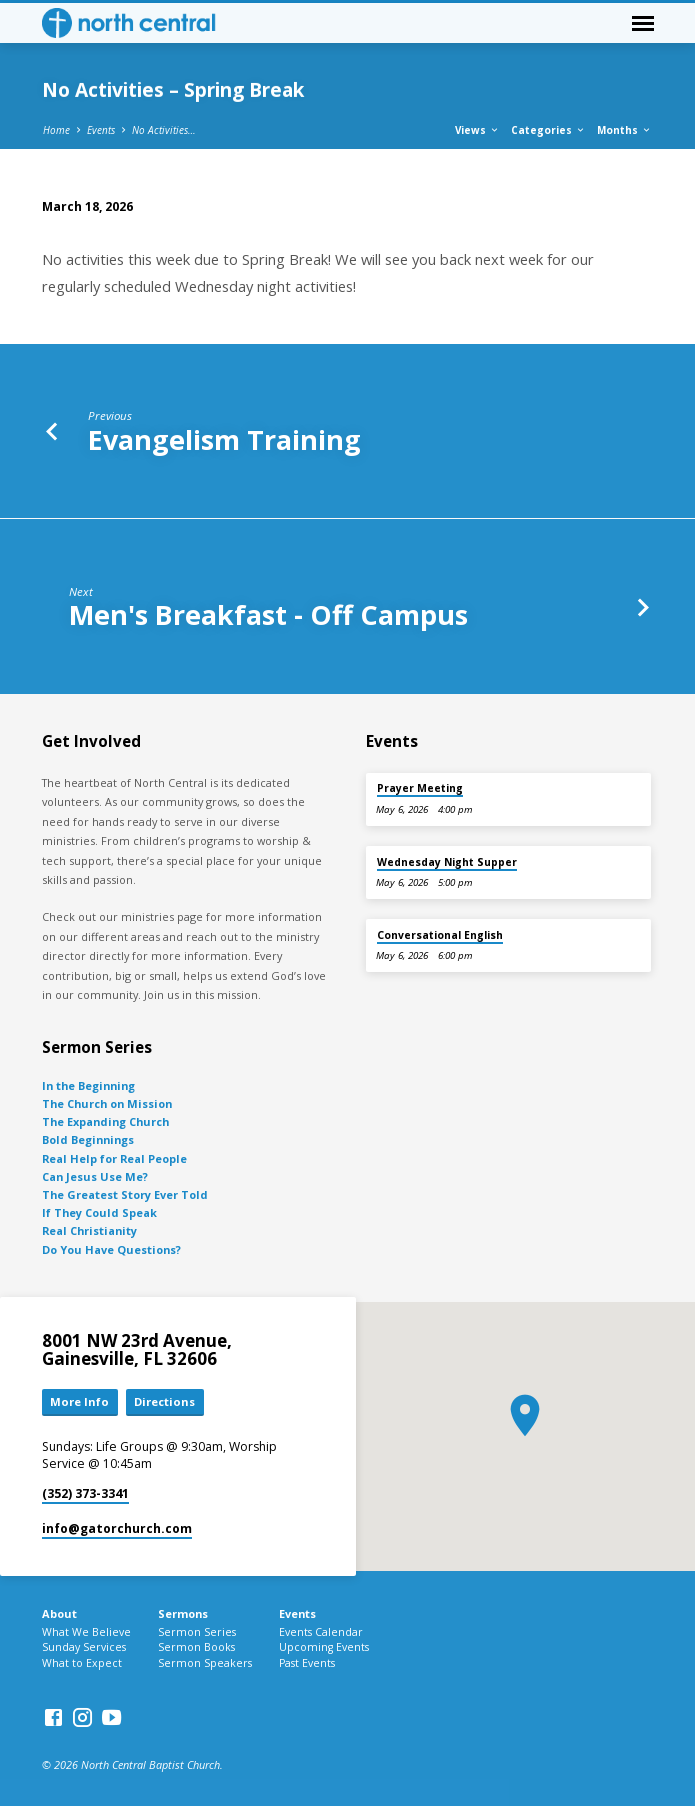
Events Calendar (321, 1632)
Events (101, 130)
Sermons (183, 1613)
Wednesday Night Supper (447, 862)
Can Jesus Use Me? (95, 1176)
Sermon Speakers (205, 1663)
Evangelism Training (224, 439)
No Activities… (164, 130)
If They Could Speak (99, 1212)
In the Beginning (88, 1085)
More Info (79, 1401)
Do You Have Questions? (111, 1249)
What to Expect (82, 1663)
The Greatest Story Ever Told (125, 1194)
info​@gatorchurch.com (117, 1528)
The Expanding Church (105, 1121)
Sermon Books (196, 1647)
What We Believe (86, 1632)
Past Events (307, 1663)
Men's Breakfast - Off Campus (268, 614)
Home (56, 130)
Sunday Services (84, 1647)
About (59, 1613)
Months (624, 130)
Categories (548, 130)
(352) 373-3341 (85, 1493)
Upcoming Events (324, 1647)
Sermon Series (197, 1632)
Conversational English (440, 935)
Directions (164, 1401)
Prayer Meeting (420, 788)
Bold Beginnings (88, 1139)
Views (477, 130)
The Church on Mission (107, 1103)
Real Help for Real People (114, 1158)
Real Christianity (89, 1230)
